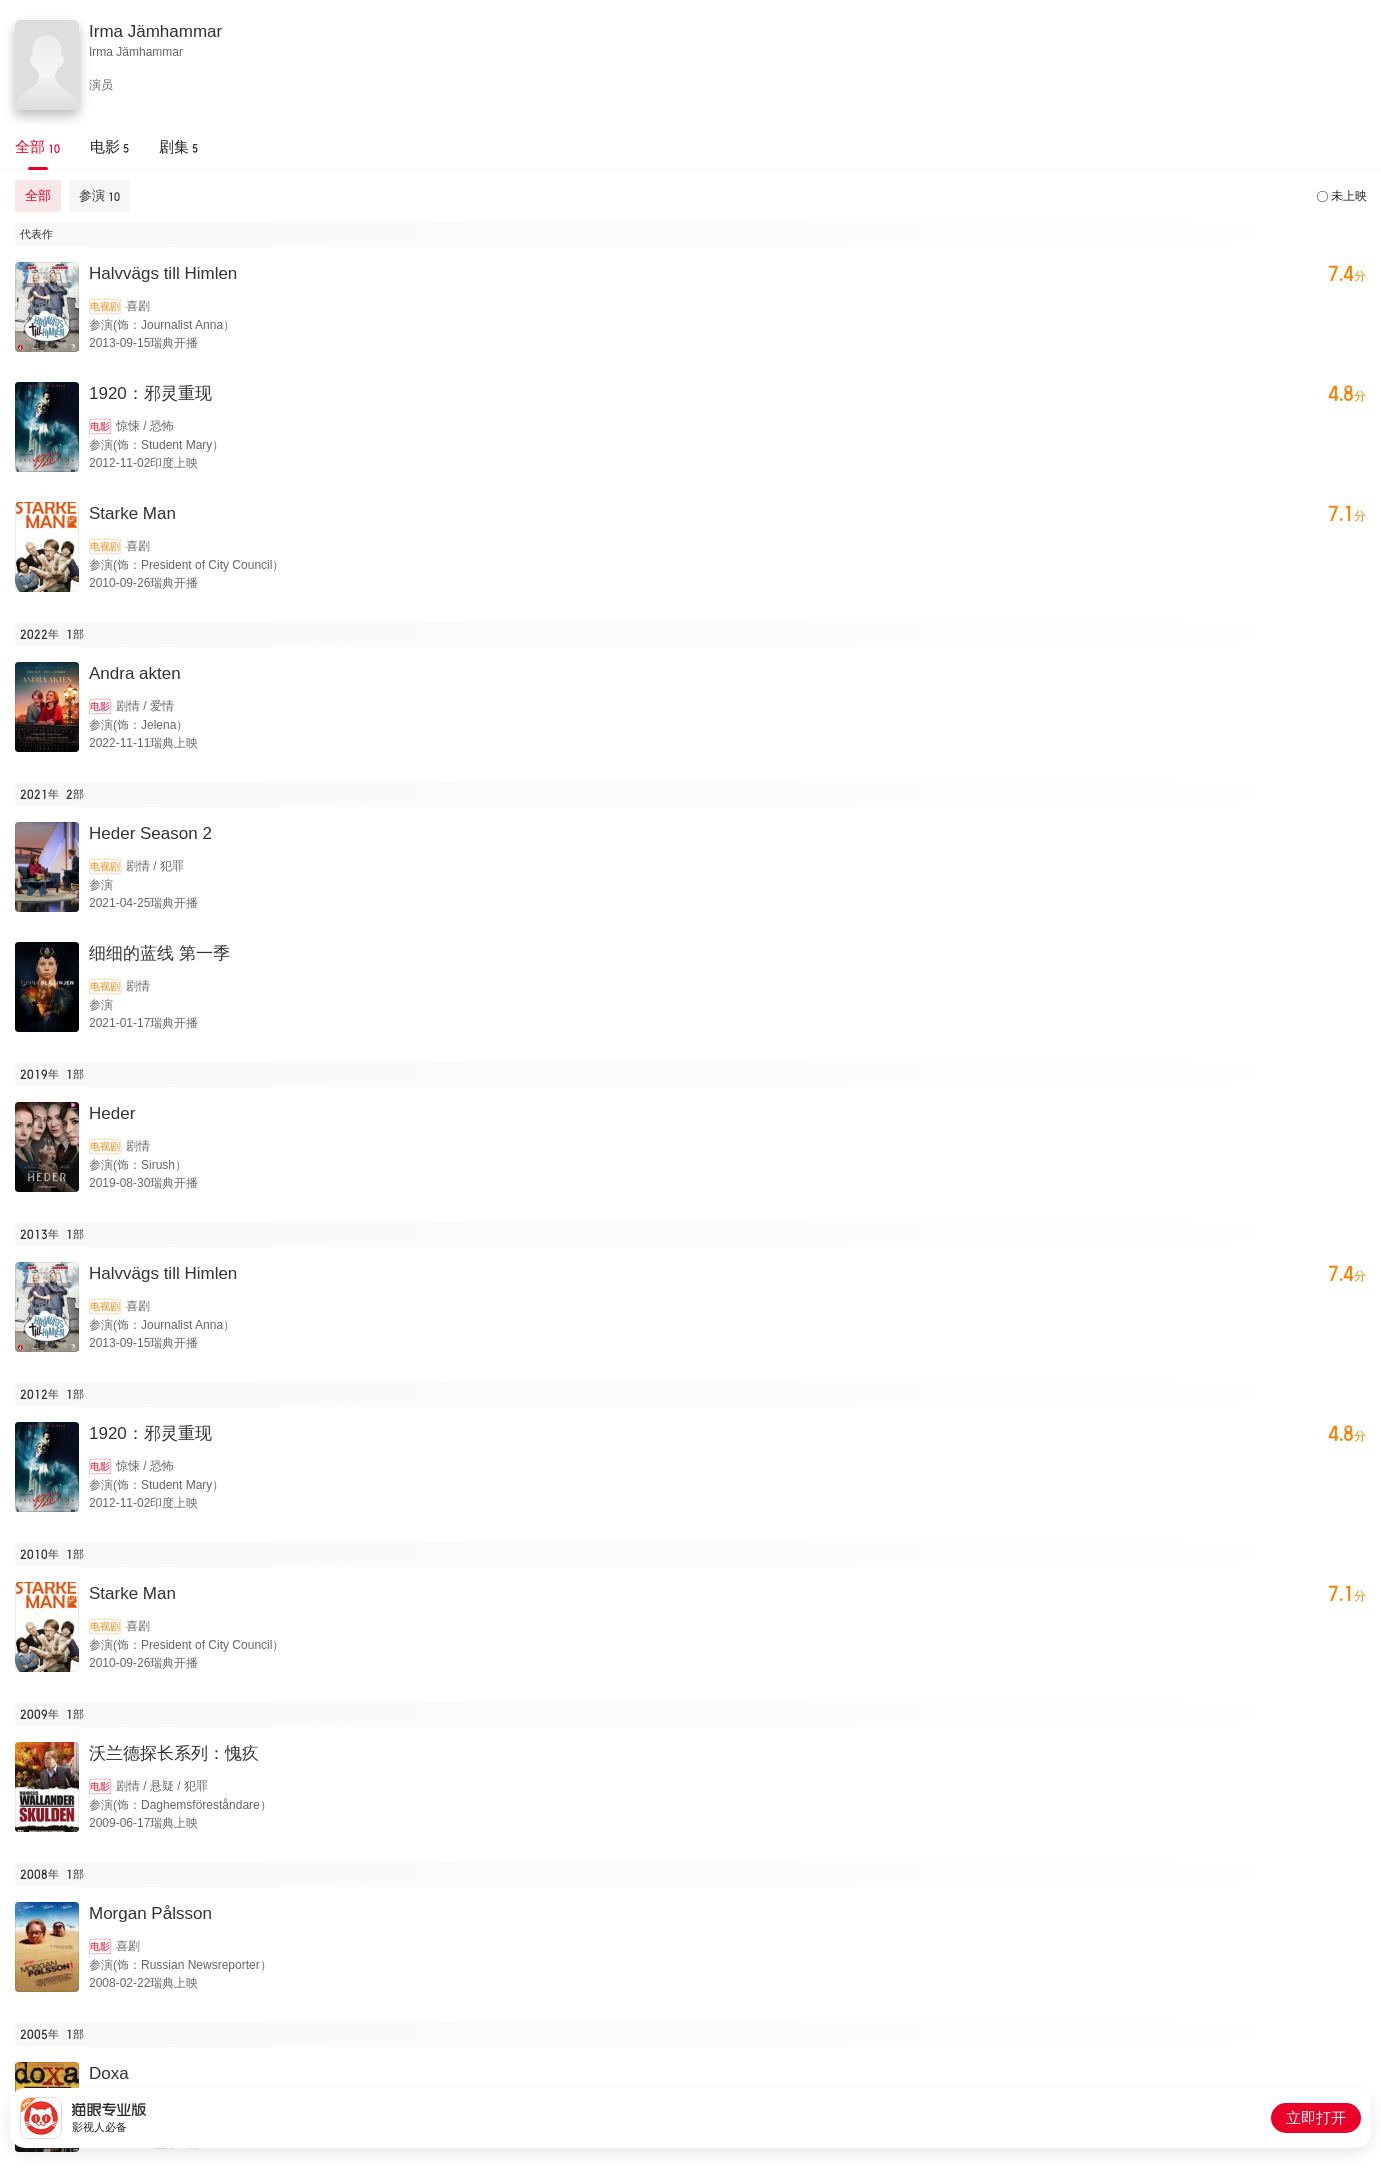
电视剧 (105, 306)
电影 (100, 426)
